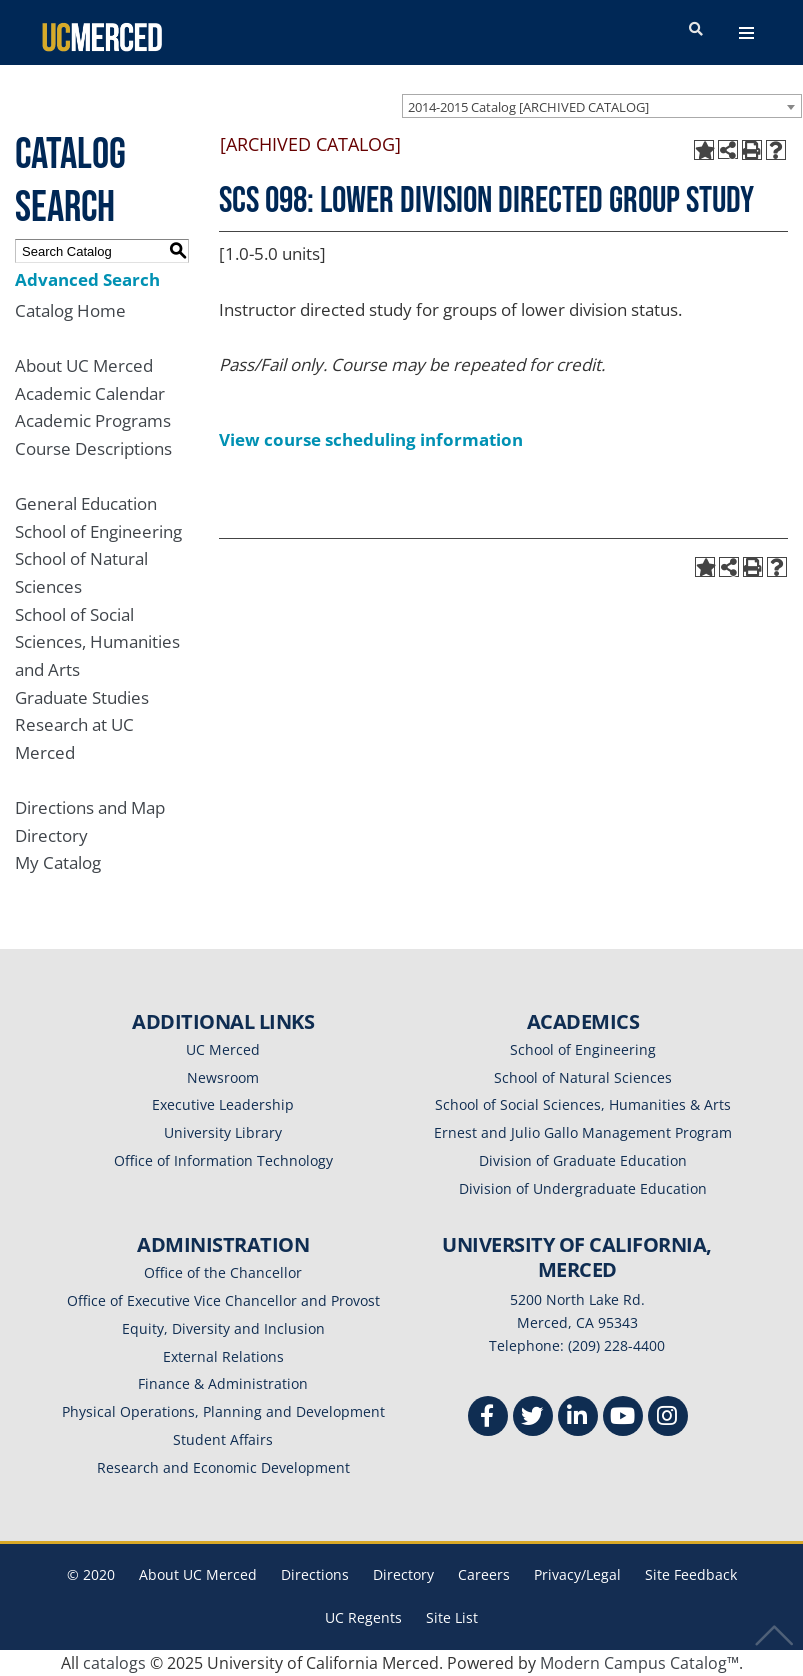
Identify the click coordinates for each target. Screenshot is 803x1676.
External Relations (223, 1356)
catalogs (114, 1663)
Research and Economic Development (223, 1467)
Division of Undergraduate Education (583, 1188)
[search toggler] (696, 30)
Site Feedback (691, 1574)
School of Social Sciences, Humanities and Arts (97, 642)
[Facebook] (488, 1418)
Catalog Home (70, 310)
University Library (223, 1132)
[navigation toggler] (746, 33)
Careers (484, 1574)
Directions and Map (90, 807)
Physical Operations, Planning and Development (223, 1411)
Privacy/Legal (577, 1574)
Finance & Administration (223, 1383)
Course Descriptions (93, 448)
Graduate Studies (82, 697)
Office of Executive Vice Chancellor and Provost (223, 1300)
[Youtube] (623, 1418)
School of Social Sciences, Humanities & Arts (583, 1104)
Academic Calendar (90, 393)
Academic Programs (93, 420)
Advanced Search (87, 279)
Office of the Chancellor (223, 1272)
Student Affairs (223, 1439)
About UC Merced (84, 365)
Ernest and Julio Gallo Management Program (583, 1132)
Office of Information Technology (223, 1160)
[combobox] (602, 106)
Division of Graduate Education (583, 1160)
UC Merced (223, 1049)
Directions (315, 1574)
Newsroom (223, 1077)
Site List (452, 1617)
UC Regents (363, 1617)
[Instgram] (668, 1418)
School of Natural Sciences (583, 1077)
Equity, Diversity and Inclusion (223, 1328)
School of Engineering (98, 531)
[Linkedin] (578, 1418)
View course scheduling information (371, 439)
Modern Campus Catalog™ (639, 1663)
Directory (51, 835)
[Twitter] (533, 1418)
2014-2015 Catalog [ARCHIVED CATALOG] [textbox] (528, 107)
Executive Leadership (223, 1104)
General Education (86, 503)
